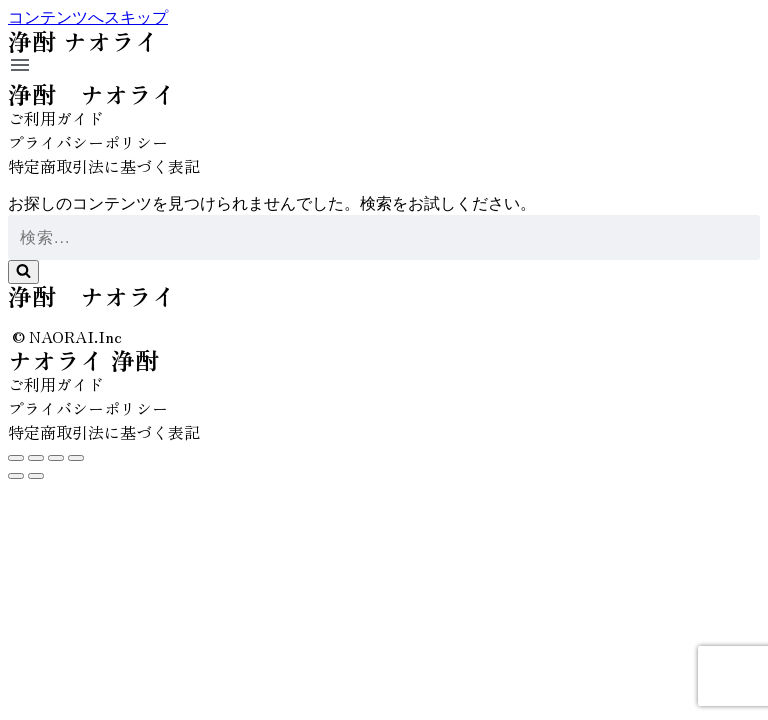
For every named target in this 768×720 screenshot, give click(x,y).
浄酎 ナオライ (92, 93)
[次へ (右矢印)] (36, 476)
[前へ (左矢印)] (16, 476)
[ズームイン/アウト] (76, 458)
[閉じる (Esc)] (16, 458)
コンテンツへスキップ (88, 17)
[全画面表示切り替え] (56, 458)
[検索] (384, 237)
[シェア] (36, 458)
